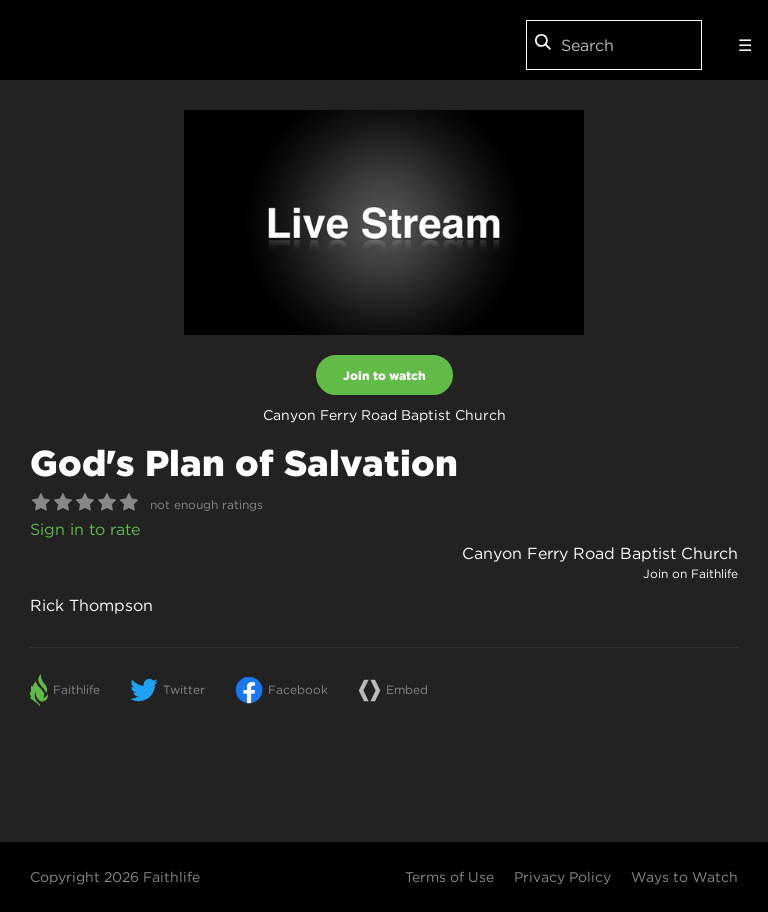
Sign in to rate (85, 529)
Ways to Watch (684, 877)
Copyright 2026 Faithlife (115, 877)
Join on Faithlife (690, 573)
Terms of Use (449, 877)
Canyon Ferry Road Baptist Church (600, 553)
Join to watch (384, 375)
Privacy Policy (562, 877)
